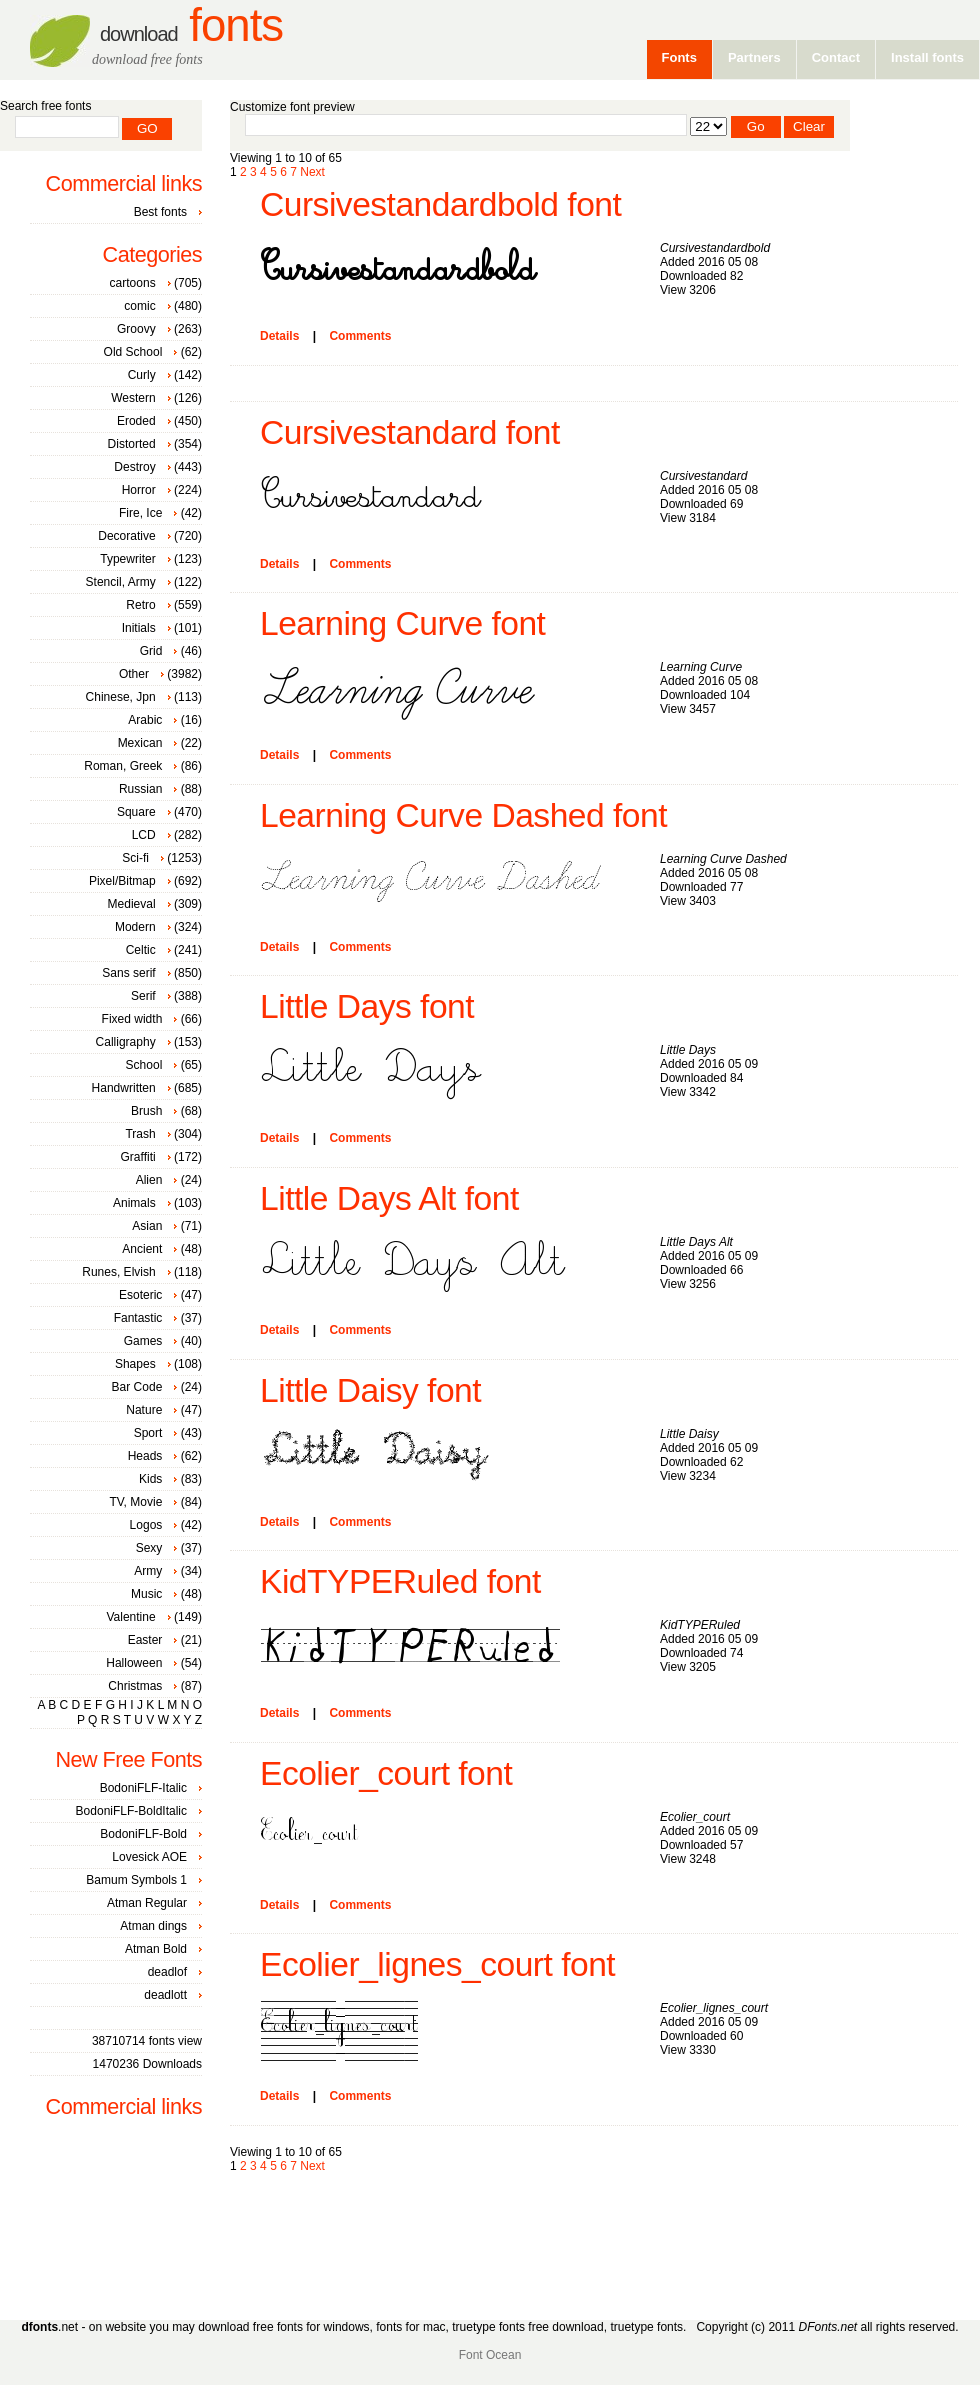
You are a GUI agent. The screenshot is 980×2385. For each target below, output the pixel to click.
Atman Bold (156, 1949)
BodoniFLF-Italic (143, 1788)
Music (146, 1594)
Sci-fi (135, 858)
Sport (148, 1433)
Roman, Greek (123, 766)
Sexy (149, 1548)
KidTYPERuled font (400, 1581)
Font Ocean (490, 2355)
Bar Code (137, 1387)
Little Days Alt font (389, 1198)
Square (136, 812)
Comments (360, 336)
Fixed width (132, 1019)
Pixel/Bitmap (122, 881)
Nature (144, 1410)
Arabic (145, 720)
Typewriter (127, 559)
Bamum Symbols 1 (136, 1880)
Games (143, 1341)
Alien (149, 1180)
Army (148, 1571)
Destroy (134, 467)
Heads (145, 1456)
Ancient (142, 1249)
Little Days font (367, 1006)
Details (279, 336)
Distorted (132, 444)
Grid (151, 651)
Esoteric (140, 1295)
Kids (150, 1479)
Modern (135, 927)
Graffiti (138, 1157)
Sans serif (128, 973)
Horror (139, 490)
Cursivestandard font (410, 432)
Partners (754, 57)
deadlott (165, 1995)
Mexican (140, 743)
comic (139, 306)
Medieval (132, 904)
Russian (140, 789)
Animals (134, 1203)
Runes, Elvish (118, 1272)
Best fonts (160, 212)
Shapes (135, 1364)
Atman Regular (147, 1903)
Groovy (136, 329)
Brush (146, 1111)
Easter (145, 1640)
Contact (836, 57)
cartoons (133, 283)
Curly (142, 375)
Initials (139, 628)
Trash (140, 1134)
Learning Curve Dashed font (463, 815)
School (144, 1065)
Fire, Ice (140, 513)
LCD (144, 835)
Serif (143, 996)
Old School (133, 352)
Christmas (135, 1686)
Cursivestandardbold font (440, 204)
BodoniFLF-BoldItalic (131, 1811)
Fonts (191, 25)
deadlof (167, 1972)
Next (312, 172)
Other (134, 674)
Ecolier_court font (386, 1773)
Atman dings (153, 1926)
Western (133, 398)
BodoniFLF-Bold (143, 1834)
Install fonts (927, 57)
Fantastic (138, 1318)
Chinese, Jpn (121, 697)
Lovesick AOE (149, 1857)
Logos (146, 1525)
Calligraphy (126, 1042)
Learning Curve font (402, 623)
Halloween (134, 1663)
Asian (147, 1226)
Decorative (126, 536)
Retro (140, 605)
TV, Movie (135, 1502)
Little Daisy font (370, 1390)
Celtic (141, 950)
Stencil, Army (121, 582)
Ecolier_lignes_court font (437, 1964)
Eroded (136, 421)
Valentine (130, 1617)
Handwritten (124, 1088)
